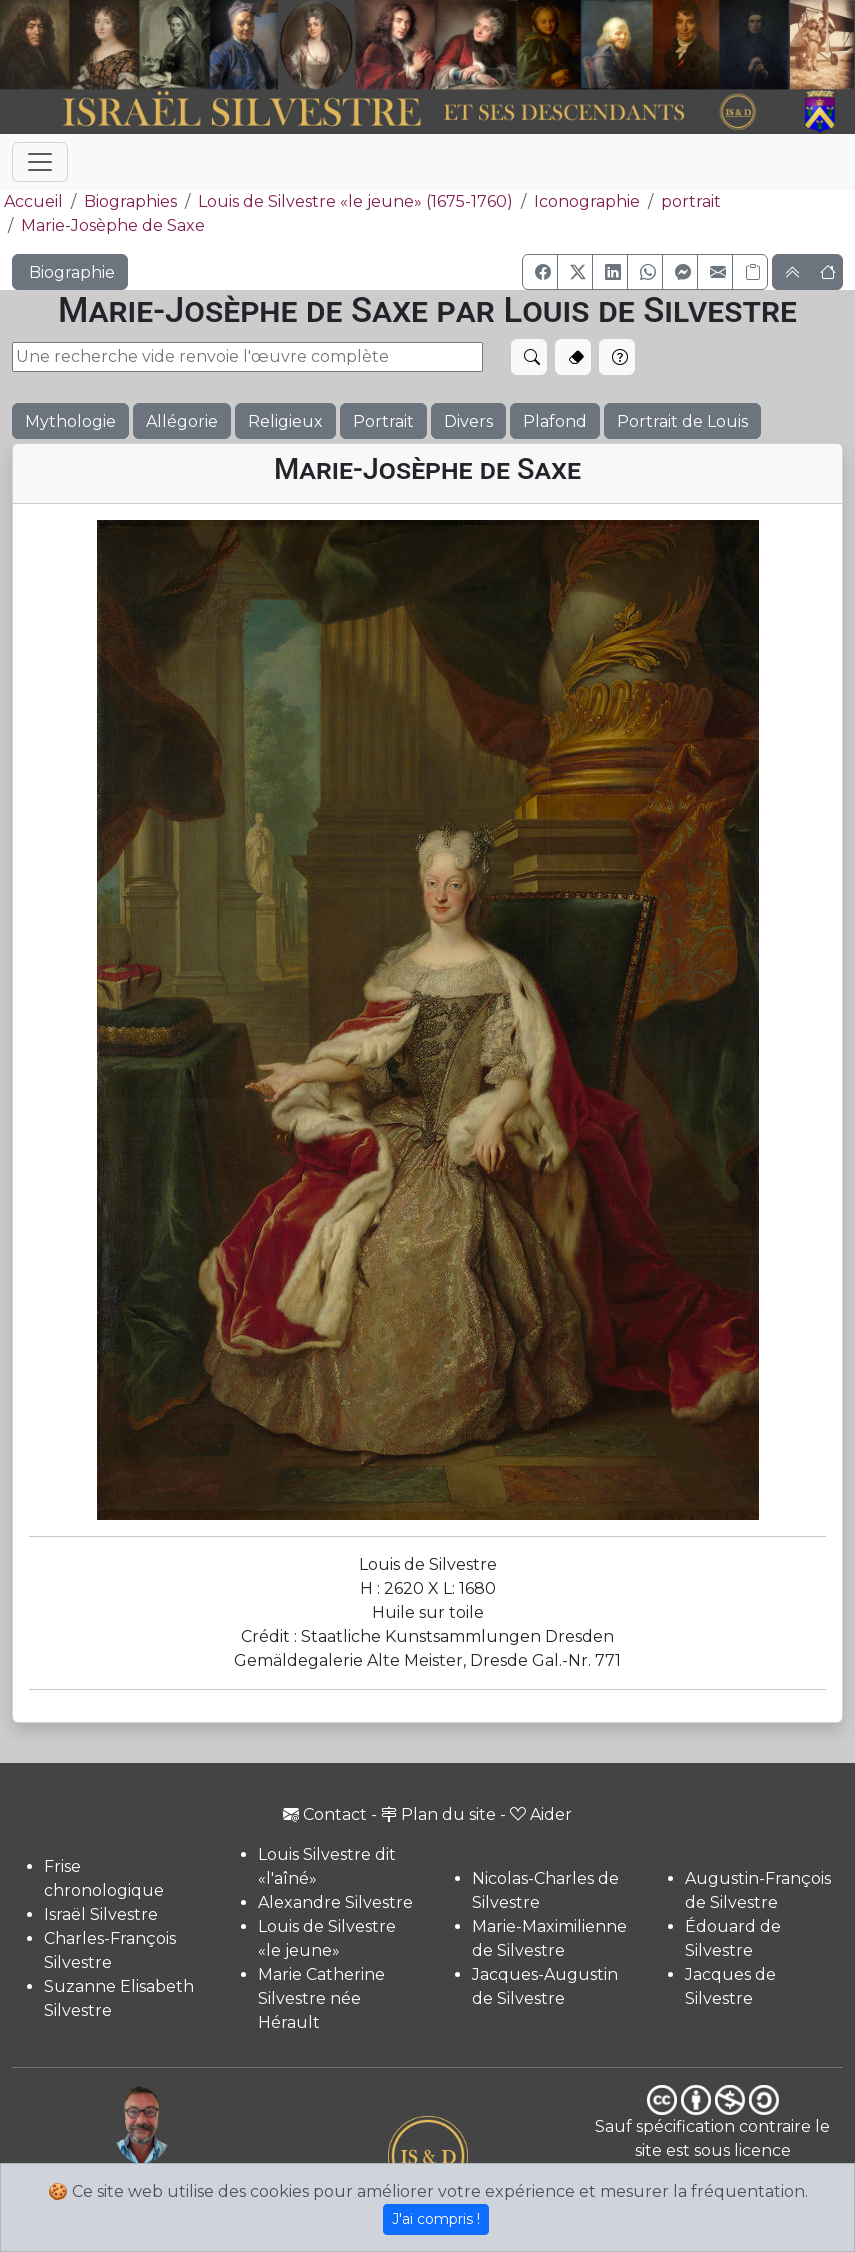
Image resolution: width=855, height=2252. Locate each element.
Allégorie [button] (182, 421)
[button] (540, 272)
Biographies (130, 201)
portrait (691, 201)
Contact (325, 1814)
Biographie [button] (70, 272)
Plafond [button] (555, 421)
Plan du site (438, 1814)
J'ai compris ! (436, 2219)
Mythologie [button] (70, 421)
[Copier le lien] (750, 272)
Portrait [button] (383, 421)
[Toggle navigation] (40, 162)
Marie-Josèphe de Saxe (113, 225)
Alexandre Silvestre (335, 1902)
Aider (541, 1814)
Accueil (31, 201)
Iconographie (587, 201)
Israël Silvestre (101, 1914)
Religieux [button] (285, 421)
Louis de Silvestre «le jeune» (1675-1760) (355, 201)
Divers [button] (468, 421)
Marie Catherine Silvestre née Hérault (321, 1998)
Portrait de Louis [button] (682, 421)
